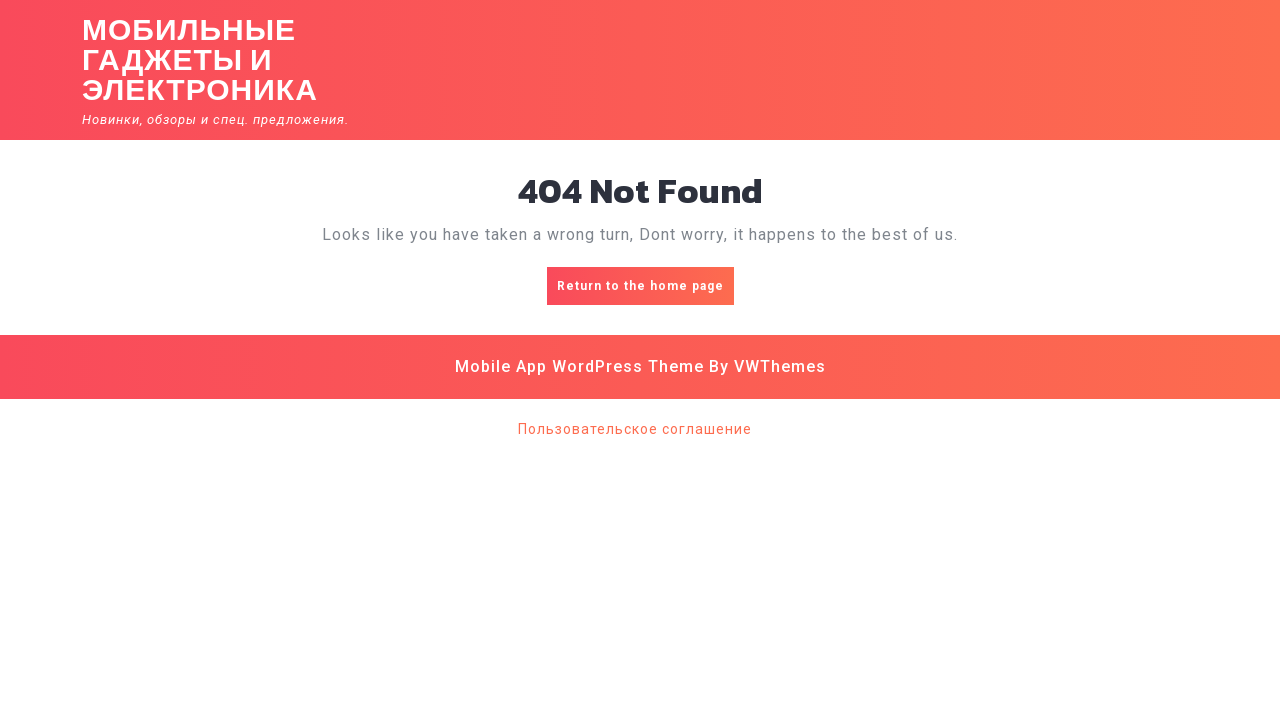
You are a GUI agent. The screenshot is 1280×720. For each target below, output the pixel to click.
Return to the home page (645, 290)
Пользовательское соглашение (635, 429)
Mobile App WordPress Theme (579, 366)
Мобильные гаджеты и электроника (200, 59)
